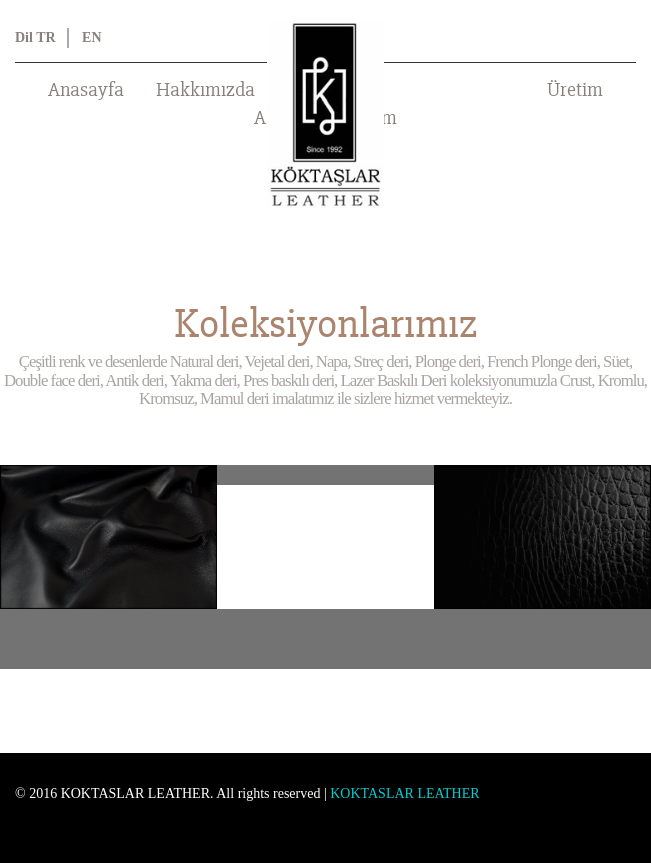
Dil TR (35, 37)
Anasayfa (86, 90)
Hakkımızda (205, 90)
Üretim (575, 90)
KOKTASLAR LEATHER (404, 793)
